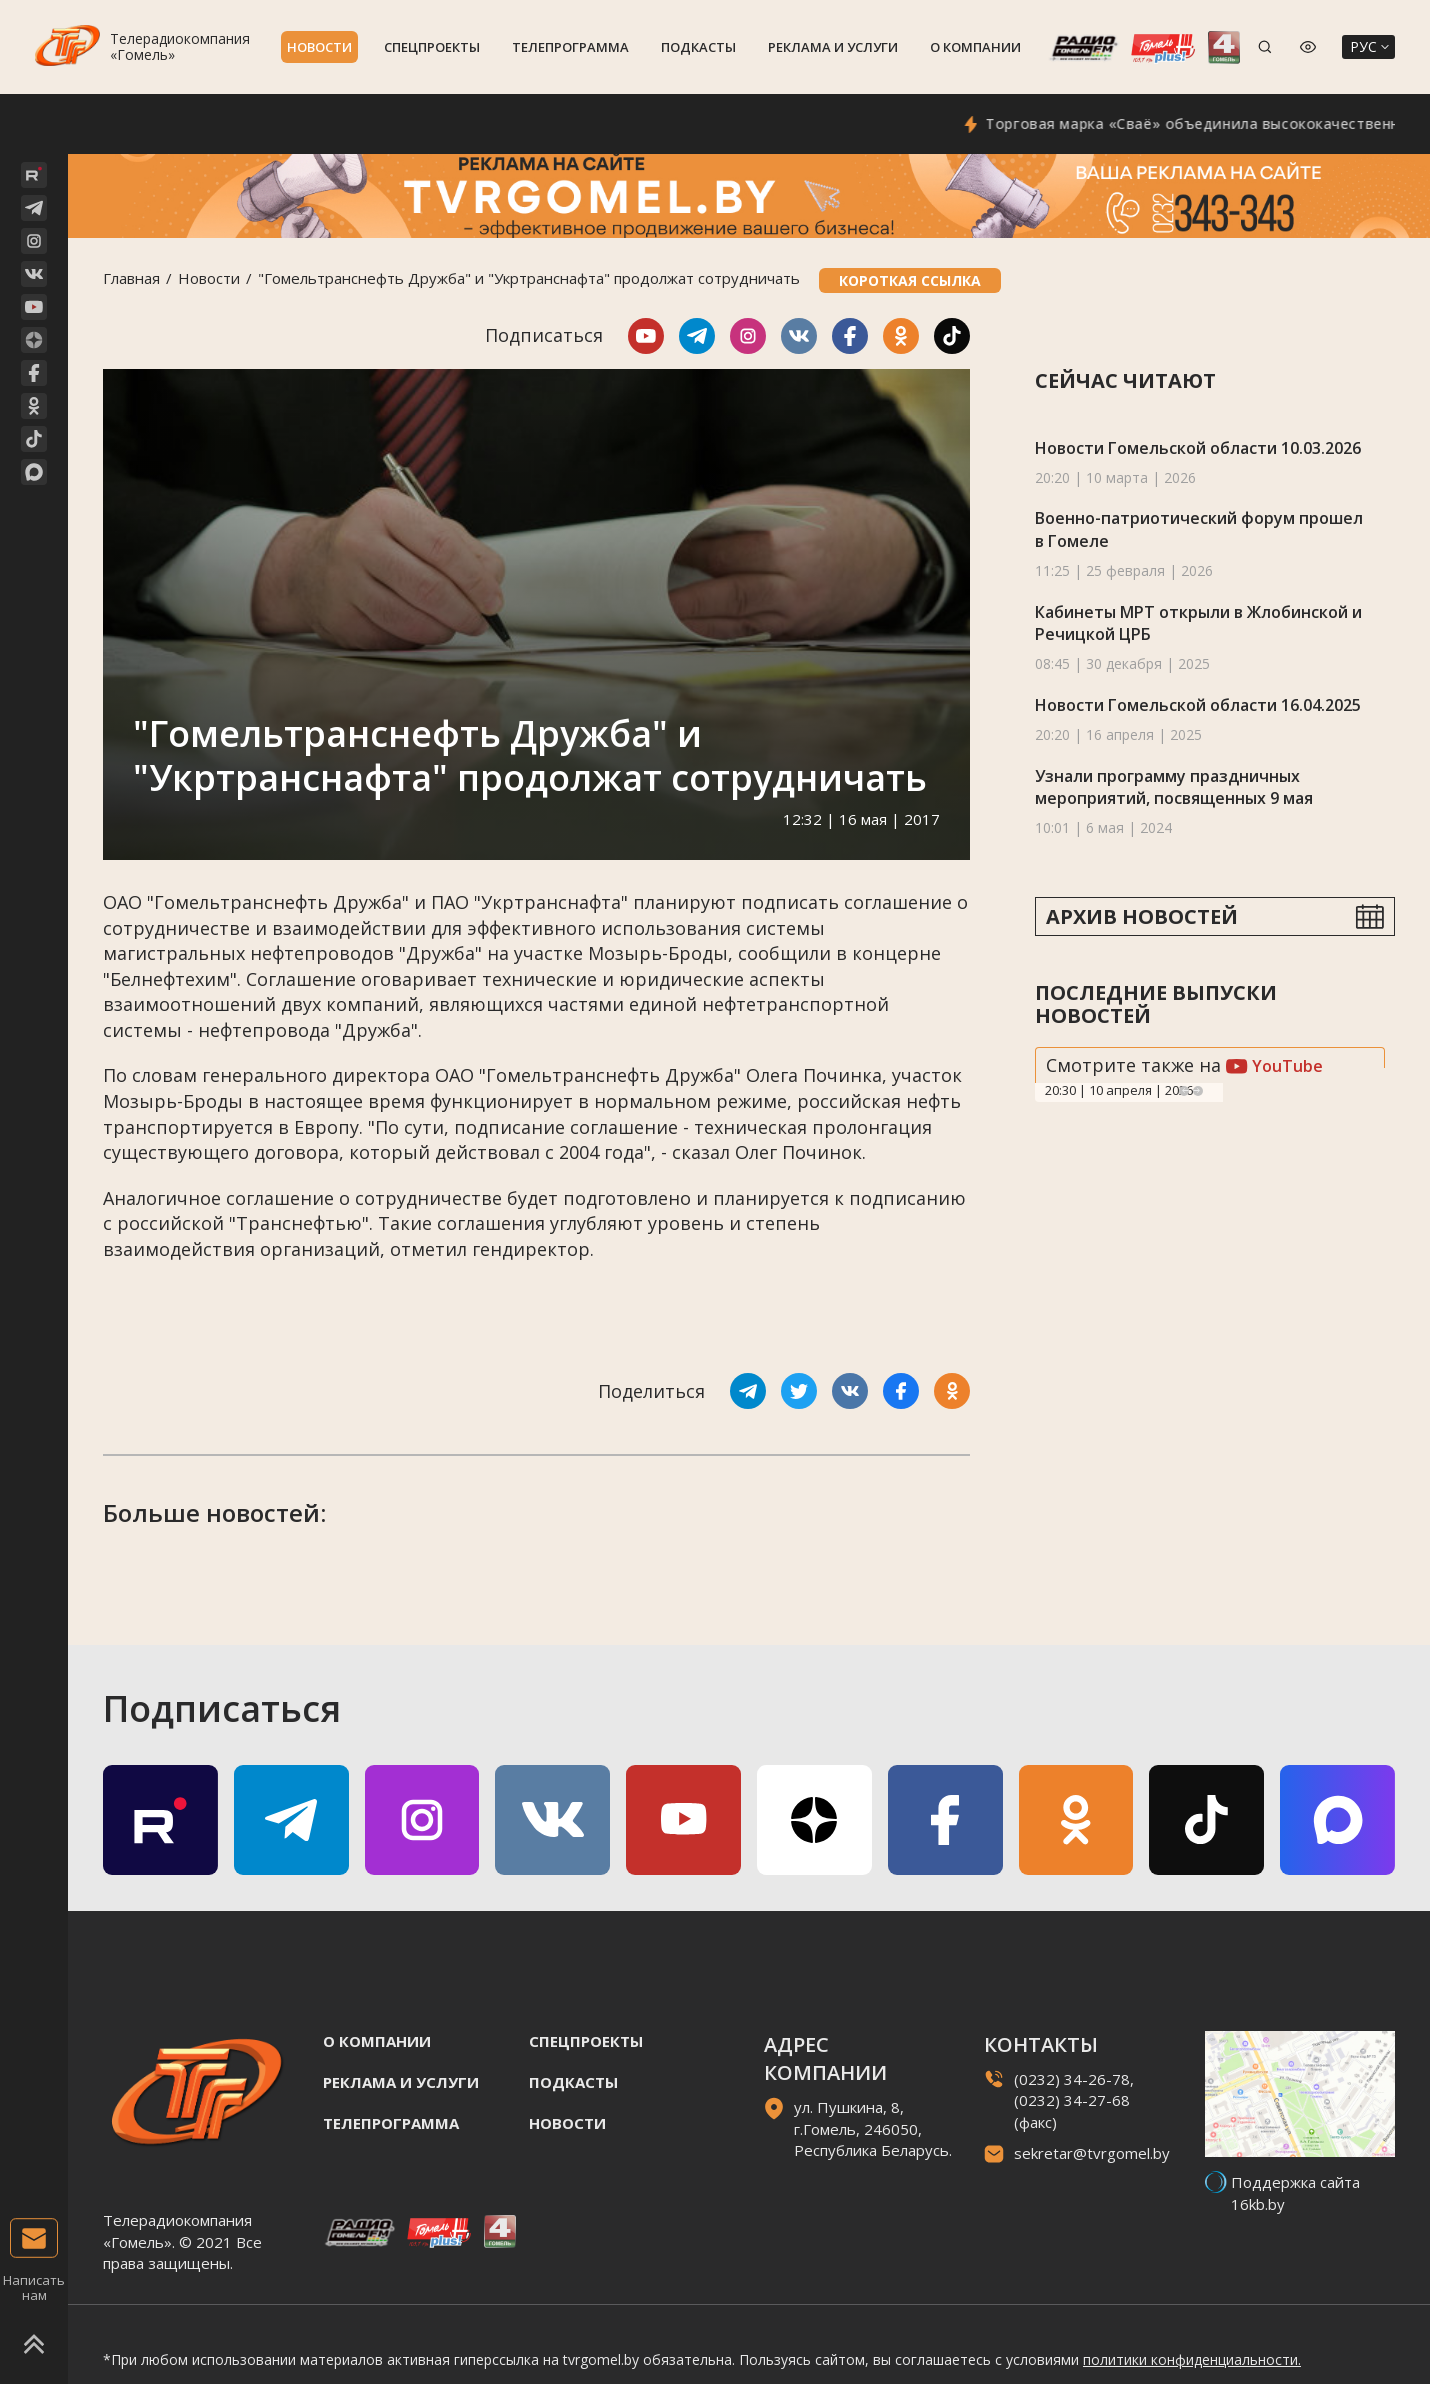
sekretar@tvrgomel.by (1092, 2153)
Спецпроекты (432, 47)
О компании (975, 47)
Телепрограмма (570, 47)
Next (1198, 1091)
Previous (1184, 1091)
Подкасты (698, 47)
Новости (319, 47)
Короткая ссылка (910, 280)
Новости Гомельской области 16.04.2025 (1198, 705)
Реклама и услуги (833, 47)
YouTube (1274, 1066)
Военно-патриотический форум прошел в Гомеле (1199, 529)
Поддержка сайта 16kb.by (1295, 2192)
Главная (131, 278)
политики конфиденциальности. (1192, 2359)
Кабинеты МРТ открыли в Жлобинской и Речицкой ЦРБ (1198, 623)
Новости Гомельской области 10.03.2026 (1198, 448)
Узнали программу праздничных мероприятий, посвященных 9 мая (1174, 787)
